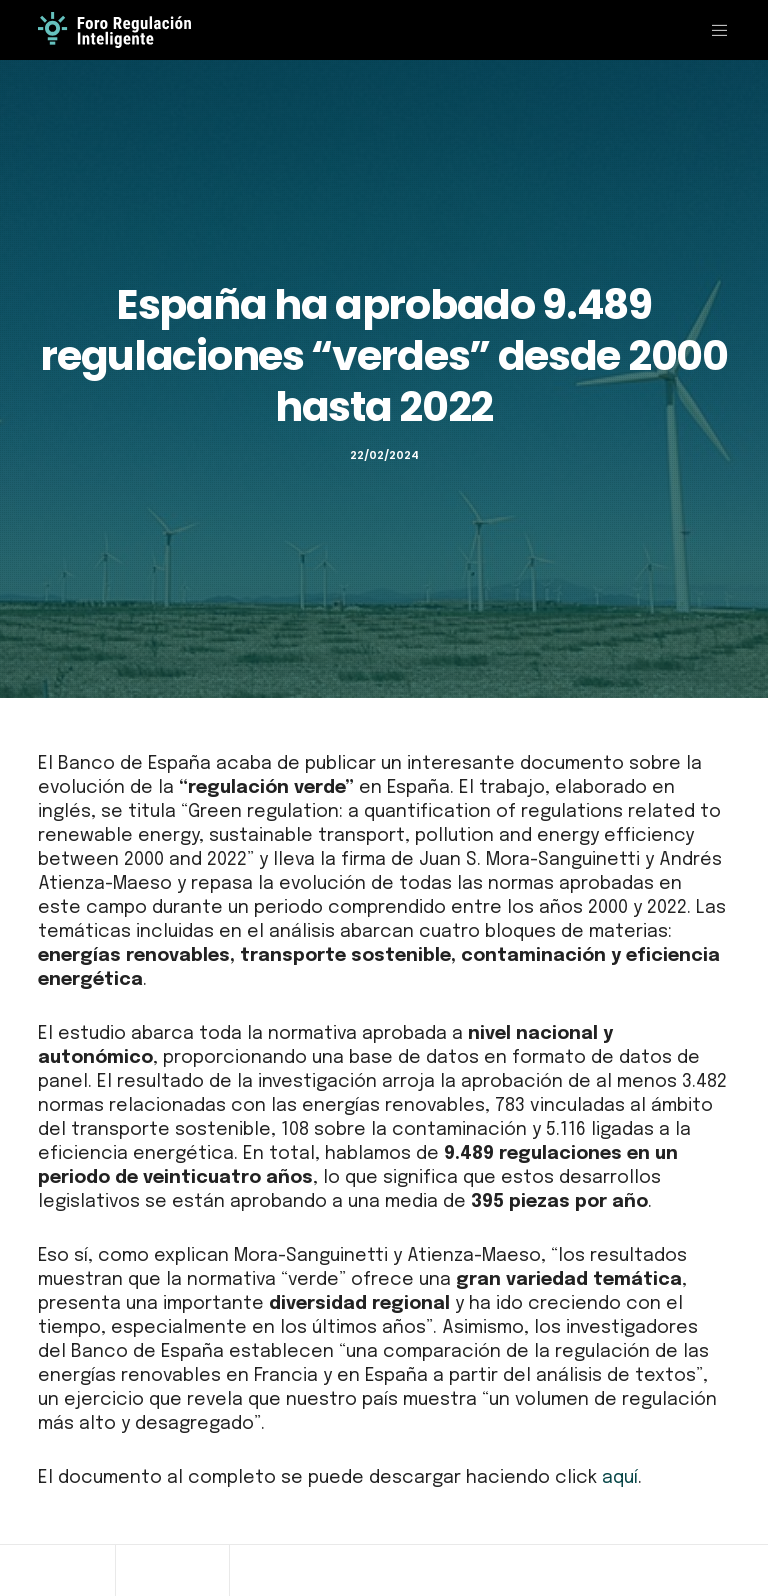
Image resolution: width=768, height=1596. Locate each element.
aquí (620, 1478)
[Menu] (712, 30)
